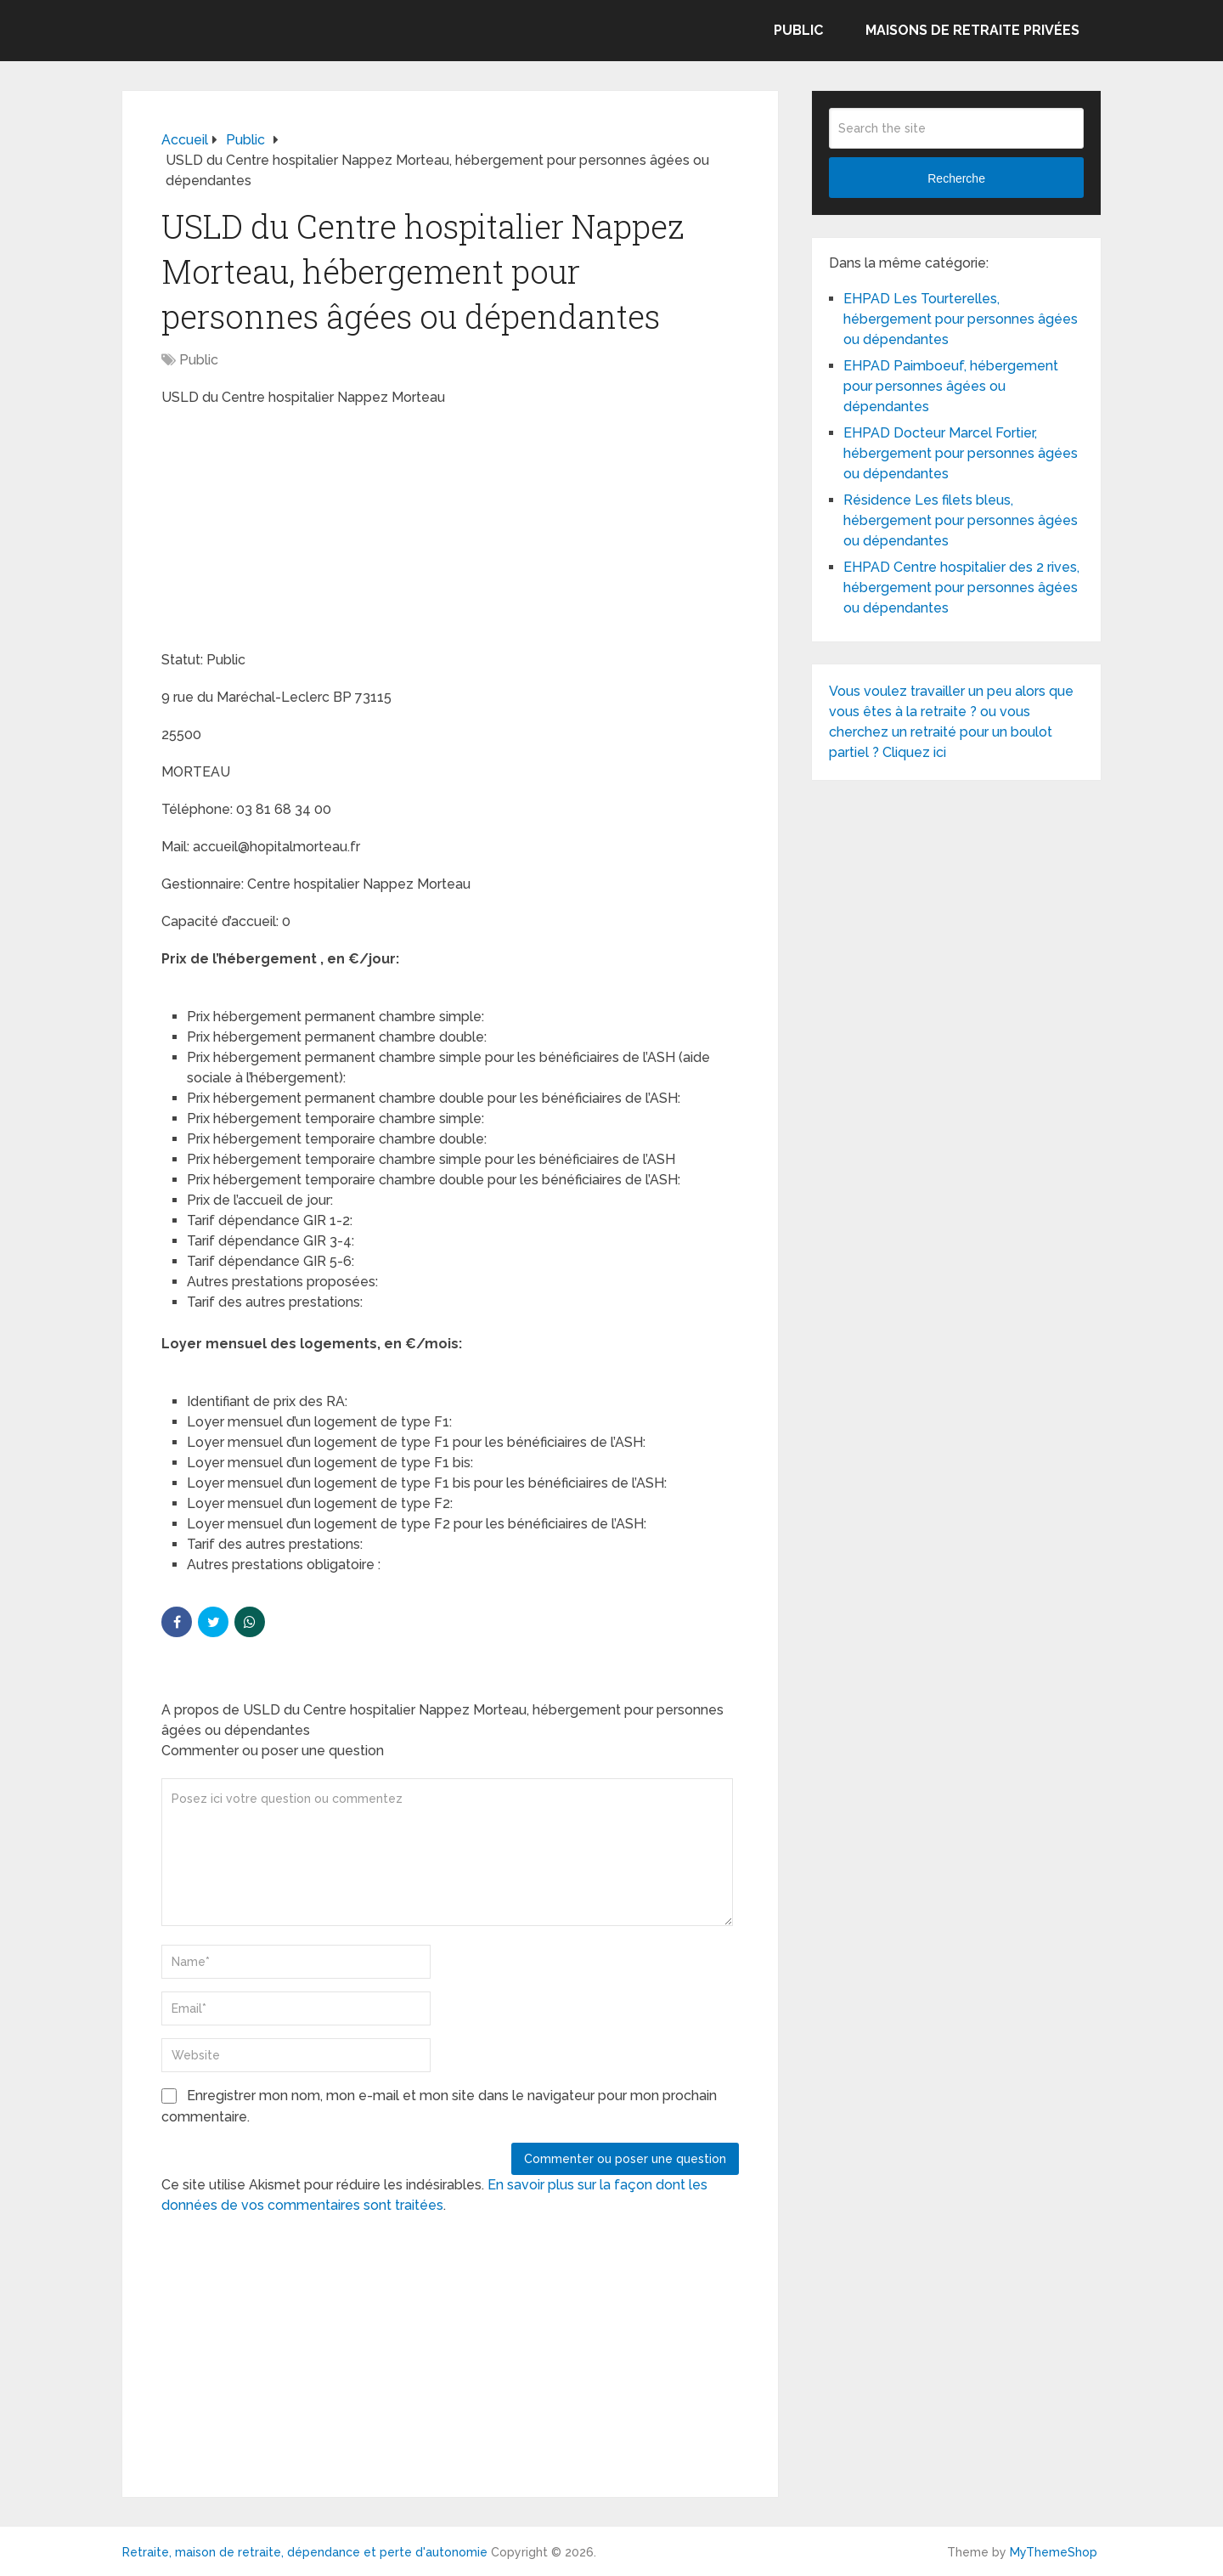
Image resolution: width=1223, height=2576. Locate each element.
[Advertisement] (288, 531)
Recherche (956, 178)
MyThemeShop (1053, 2552)
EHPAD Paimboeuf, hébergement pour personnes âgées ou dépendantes (950, 386)
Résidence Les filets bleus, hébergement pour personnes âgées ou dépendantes (960, 520)
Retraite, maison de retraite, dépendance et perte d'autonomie (305, 2552)
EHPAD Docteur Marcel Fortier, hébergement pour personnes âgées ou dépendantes (960, 453)
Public (798, 30)
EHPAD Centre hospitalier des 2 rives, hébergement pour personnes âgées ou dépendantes (961, 587)
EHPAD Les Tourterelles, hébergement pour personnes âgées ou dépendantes (960, 319)
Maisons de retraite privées (972, 30)
